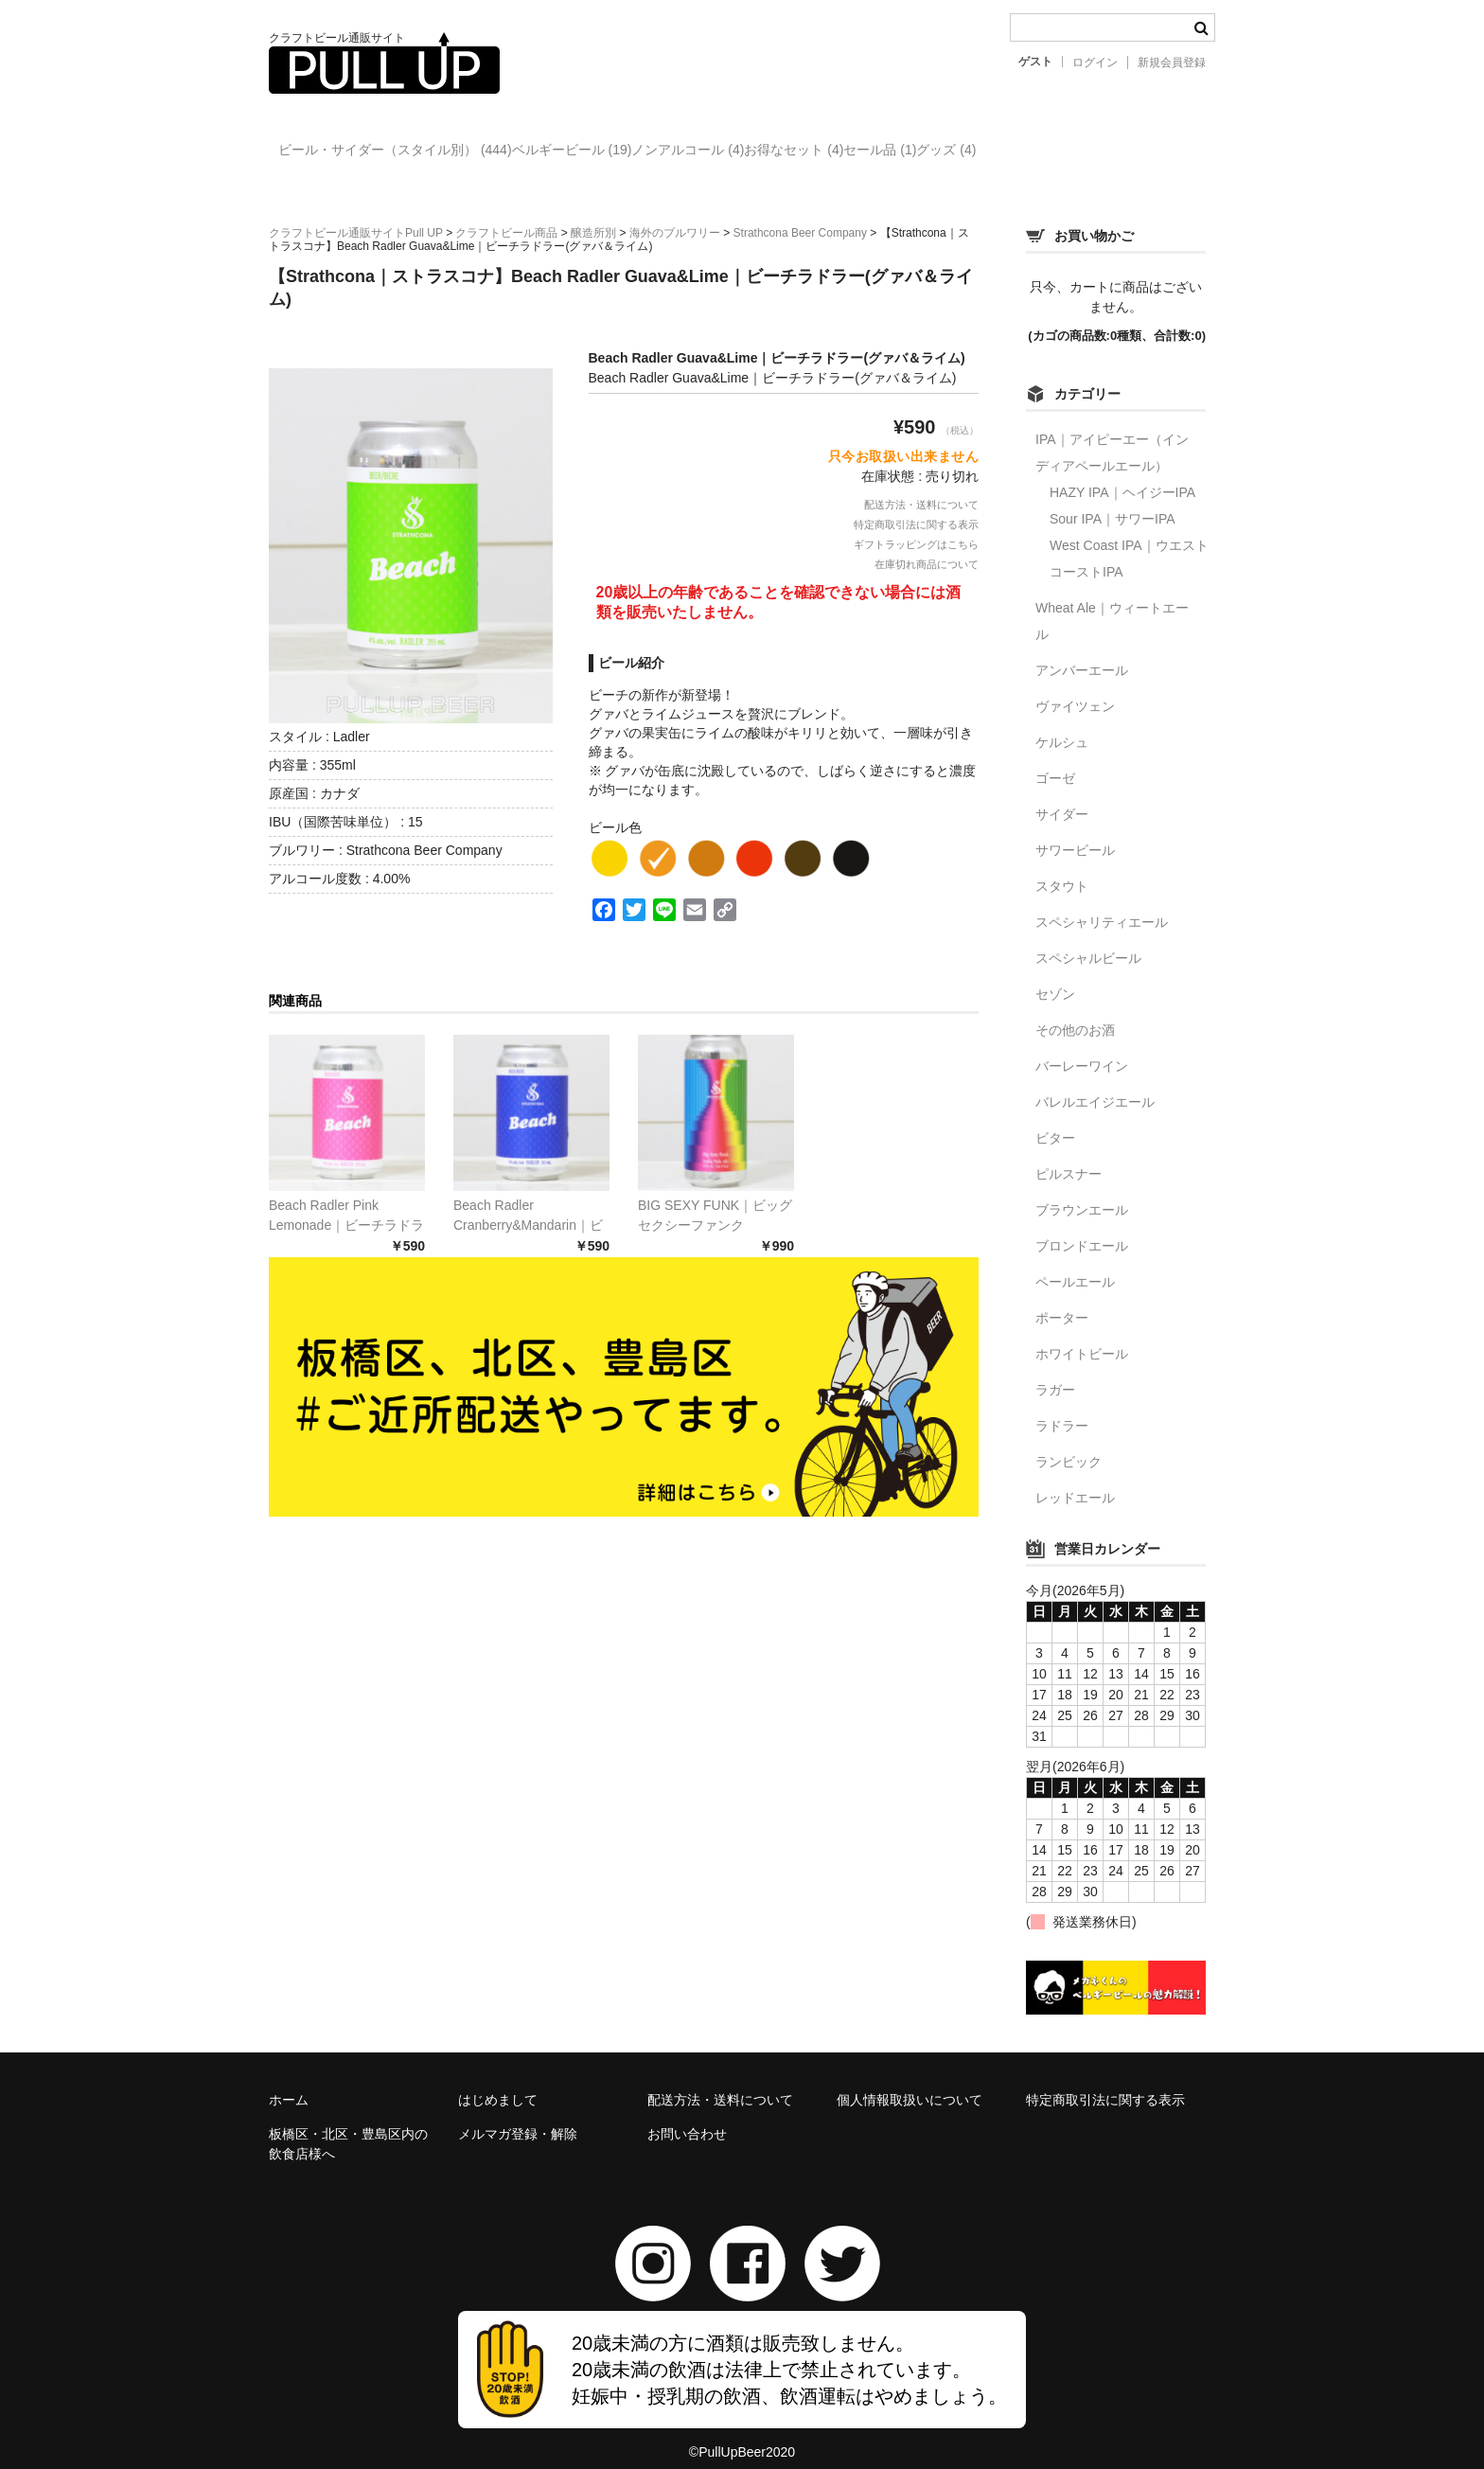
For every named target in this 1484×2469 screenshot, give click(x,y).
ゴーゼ (1055, 762)
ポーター (1061, 1301)
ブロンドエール (1081, 1229)
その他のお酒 (1075, 1013)
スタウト (1061, 870)
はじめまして (498, 2083)
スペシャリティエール (1101, 906)
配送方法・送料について (921, 488)
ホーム (289, 2083)
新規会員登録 (1172, 62)
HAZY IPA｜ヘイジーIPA (1122, 476)
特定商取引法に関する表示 (916, 508)
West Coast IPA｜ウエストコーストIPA (1129, 542)
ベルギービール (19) (621, 152)
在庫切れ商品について (926, 548)
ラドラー (1061, 1409)
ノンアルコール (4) (775, 152)
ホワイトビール (1081, 1337)
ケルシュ (1061, 726)
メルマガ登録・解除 (517, 2117)
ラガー (1055, 1373)
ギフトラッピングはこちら (916, 528)
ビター (1055, 1121)
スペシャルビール (1088, 942)
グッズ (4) (1150, 152)
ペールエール (1075, 1265)
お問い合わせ (687, 2117)
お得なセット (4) (920, 152)
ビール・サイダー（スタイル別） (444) (405, 152)
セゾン (1055, 978)
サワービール (1075, 834)
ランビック (1068, 1445)
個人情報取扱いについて (909, 2083)
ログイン (1095, 62)
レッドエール (1075, 1481)
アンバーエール (1081, 654)
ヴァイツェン (1075, 690)
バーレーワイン (1081, 1049)
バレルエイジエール (1095, 1085)
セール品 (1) (1045, 152)
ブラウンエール (1081, 1193)
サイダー (1061, 798)
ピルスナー (1068, 1157)
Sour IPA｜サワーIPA (1112, 502)
